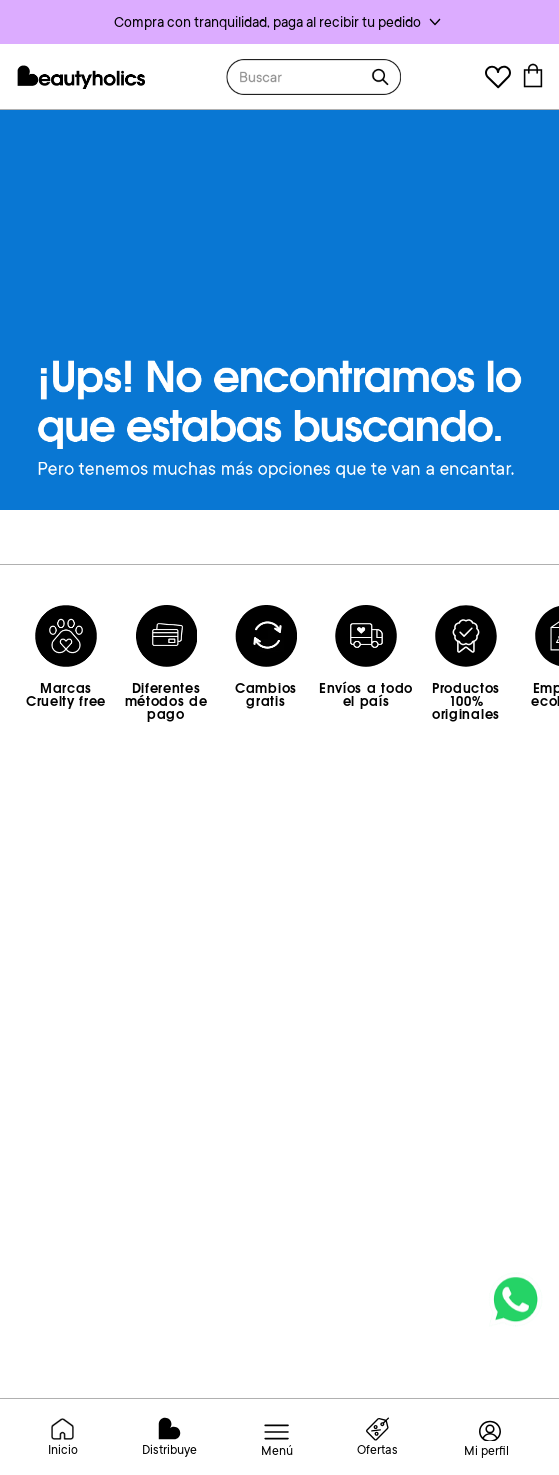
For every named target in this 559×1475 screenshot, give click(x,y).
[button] (279, 22)
